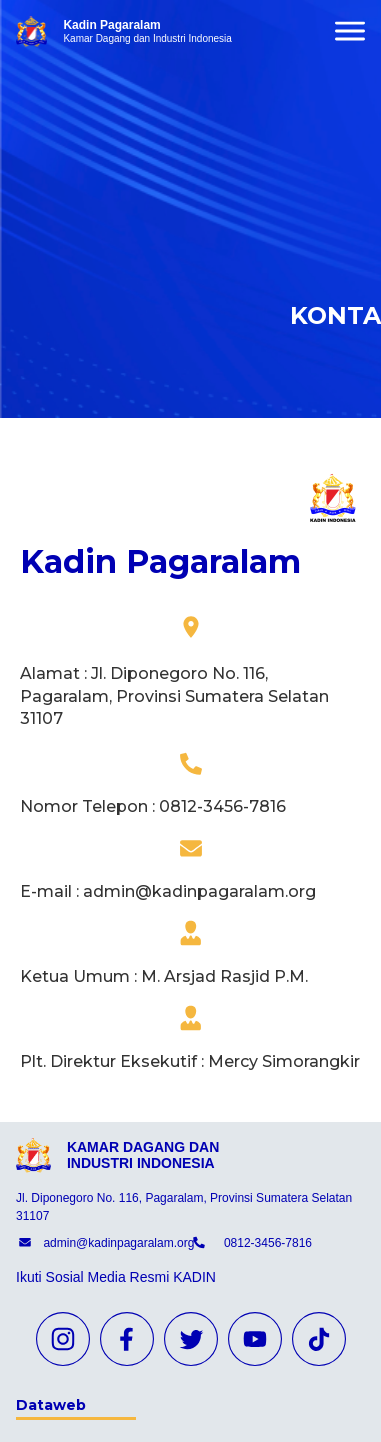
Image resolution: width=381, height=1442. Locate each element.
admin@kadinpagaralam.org (118, 1243)
